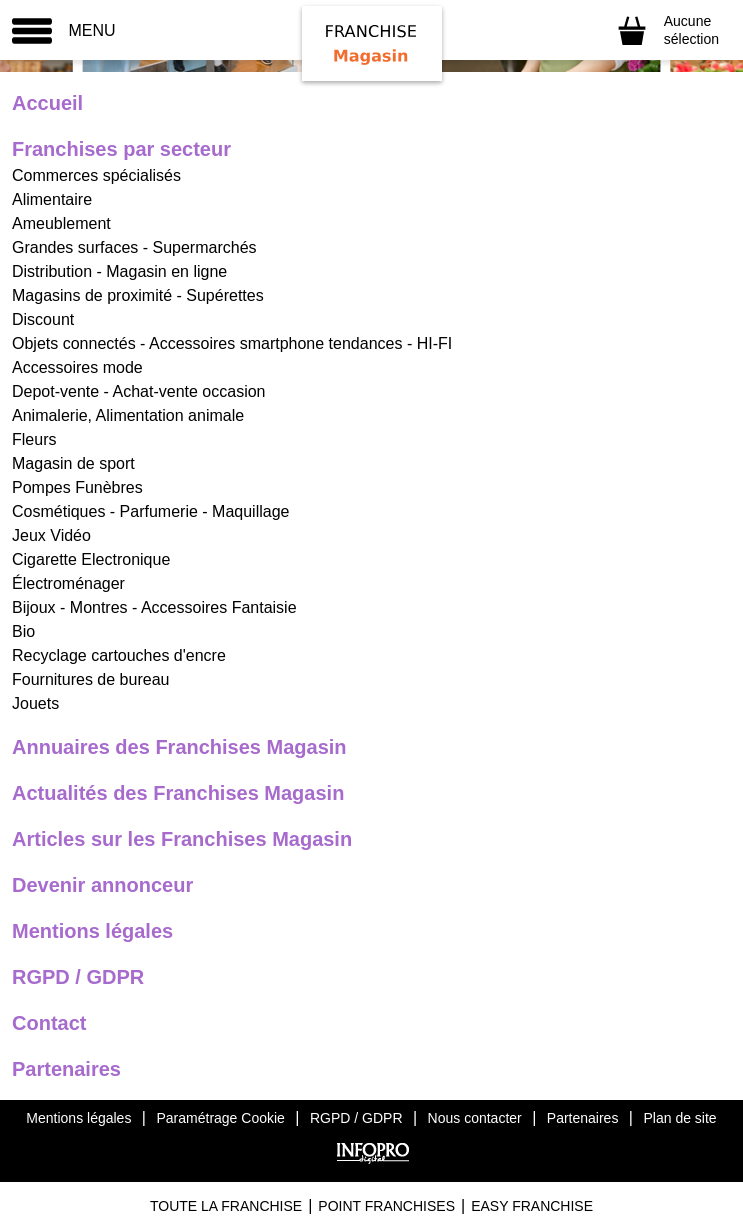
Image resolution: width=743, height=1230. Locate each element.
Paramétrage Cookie (220, 1118)
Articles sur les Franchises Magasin (182, 839)
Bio (23, 631)
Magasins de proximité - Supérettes (138, 295)
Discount (43, 319)
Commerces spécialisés (96, 175)
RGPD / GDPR (78, 977)
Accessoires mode (77, 367)
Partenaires (66, 1069)
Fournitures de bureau (90, 679)
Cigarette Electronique (91, 559)
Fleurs (34, 439)
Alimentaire (52, 199)
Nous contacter (475, 1118)
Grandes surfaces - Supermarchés (134, 247)
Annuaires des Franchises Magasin (179, 747)
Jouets (35, 703)
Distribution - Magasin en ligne (119, 271)
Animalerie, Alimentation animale (128, 415)
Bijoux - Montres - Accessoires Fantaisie (154, 607)
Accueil (47, 103)
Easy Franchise (532, 1206)
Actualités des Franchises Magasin (178, 793)
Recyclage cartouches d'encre (119, 655)
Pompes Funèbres (77, 487)
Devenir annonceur (102, 885)
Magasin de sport (73, 463)
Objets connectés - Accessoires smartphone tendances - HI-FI (232, 343)
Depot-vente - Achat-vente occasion (138, 391)
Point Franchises (386, 1206)
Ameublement (61, 223)
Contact (49, 1023)
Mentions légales (92, 931)
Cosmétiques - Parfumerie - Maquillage (150, 511)
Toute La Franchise (226, 1206)
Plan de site (679, 1118)
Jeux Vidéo (51, 535)
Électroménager (68, 583)
